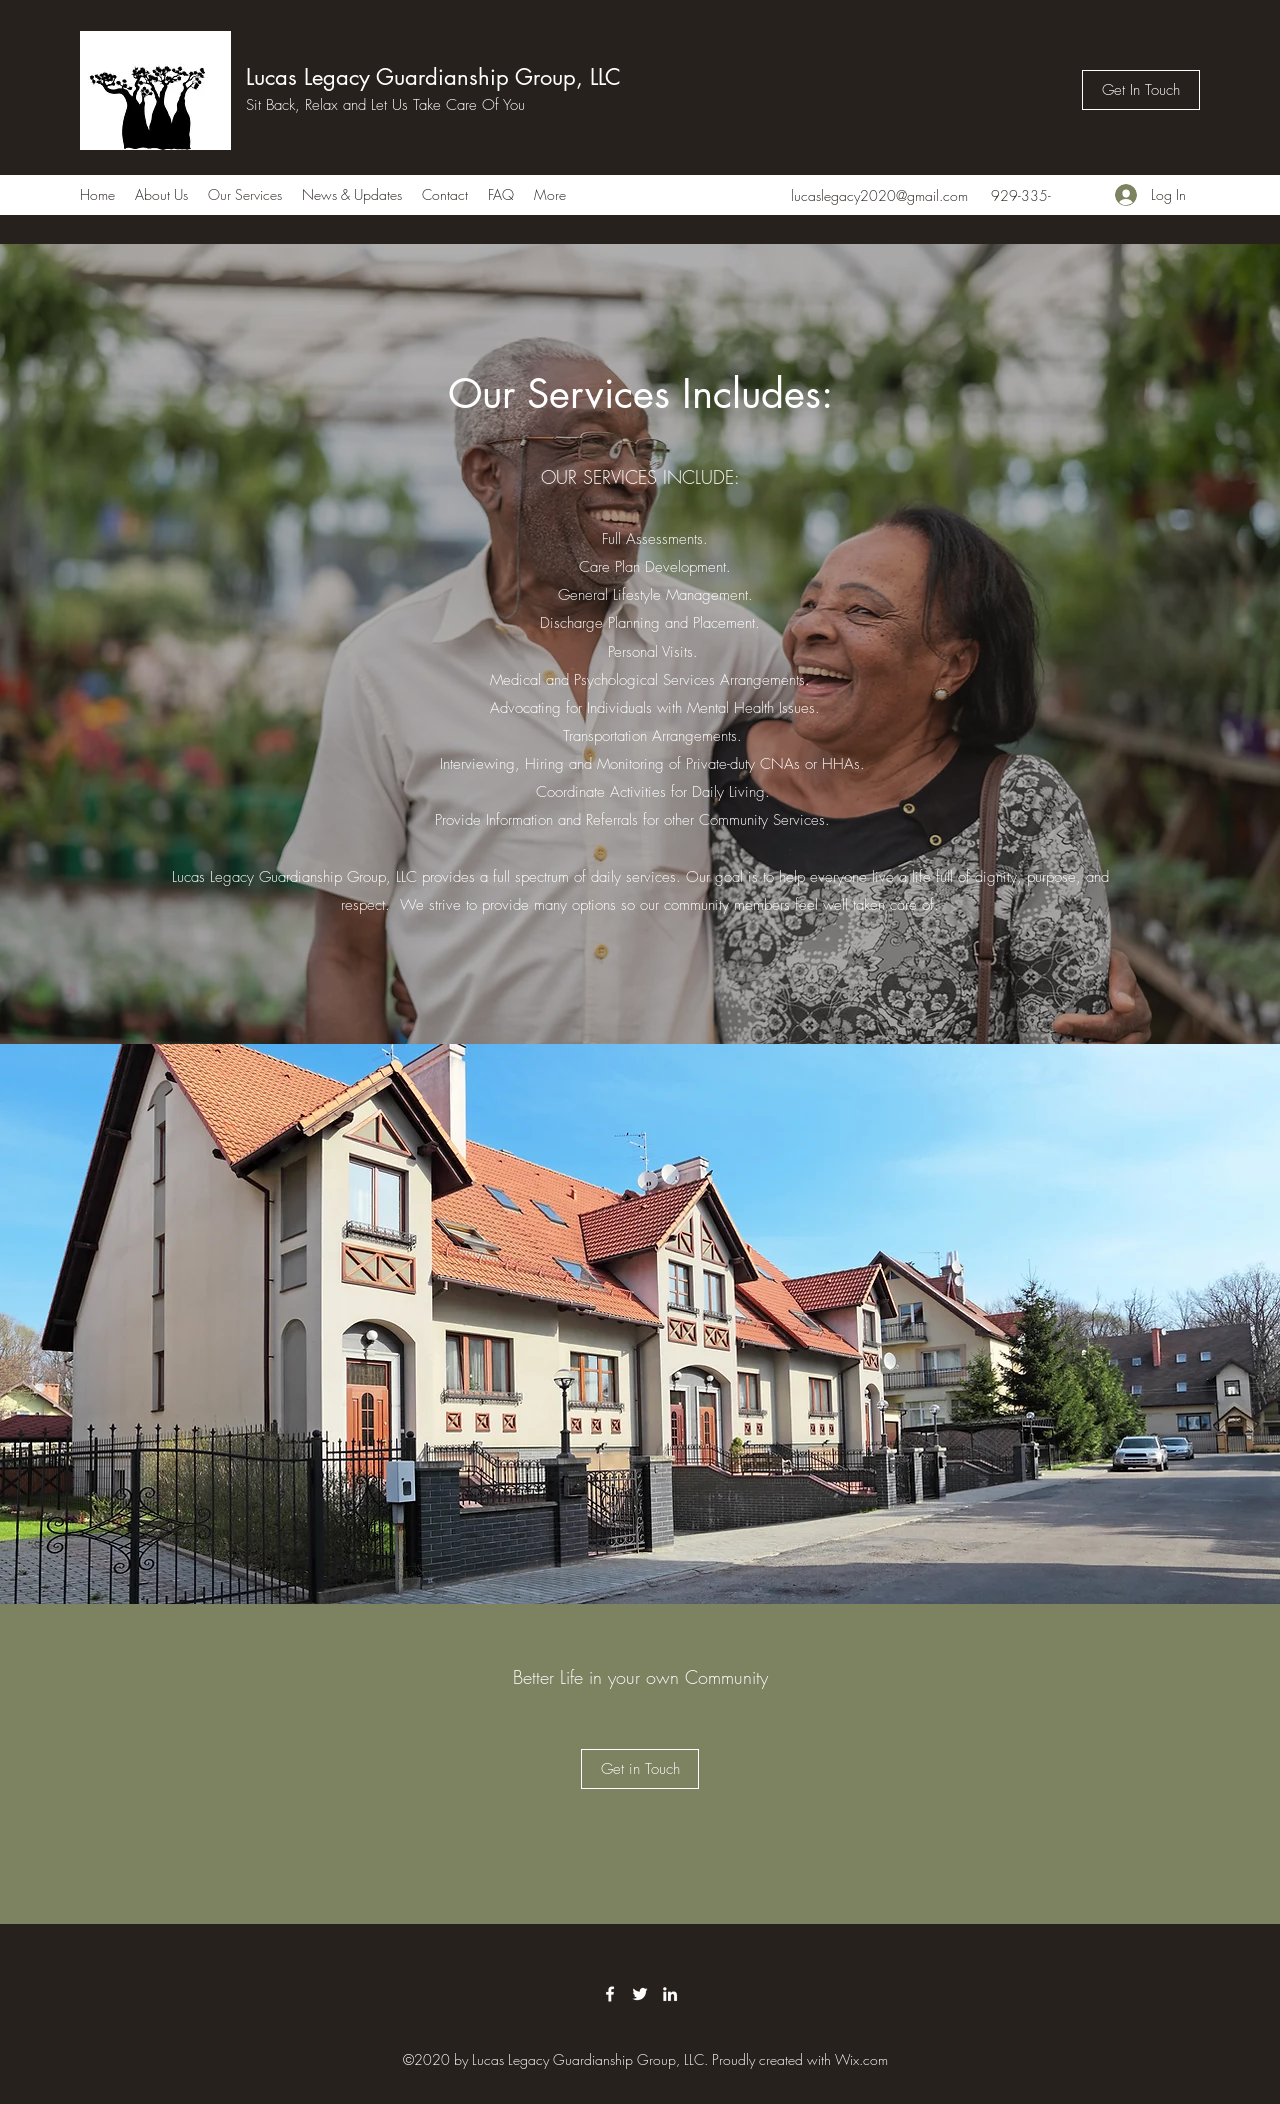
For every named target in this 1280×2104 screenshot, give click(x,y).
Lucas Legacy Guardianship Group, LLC (433, 77)
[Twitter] (640, 1994)
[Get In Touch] (1141, 90)
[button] (640, 1769)
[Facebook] (610, 1994)
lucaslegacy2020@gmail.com (879, 195)
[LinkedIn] (670, 1994)
